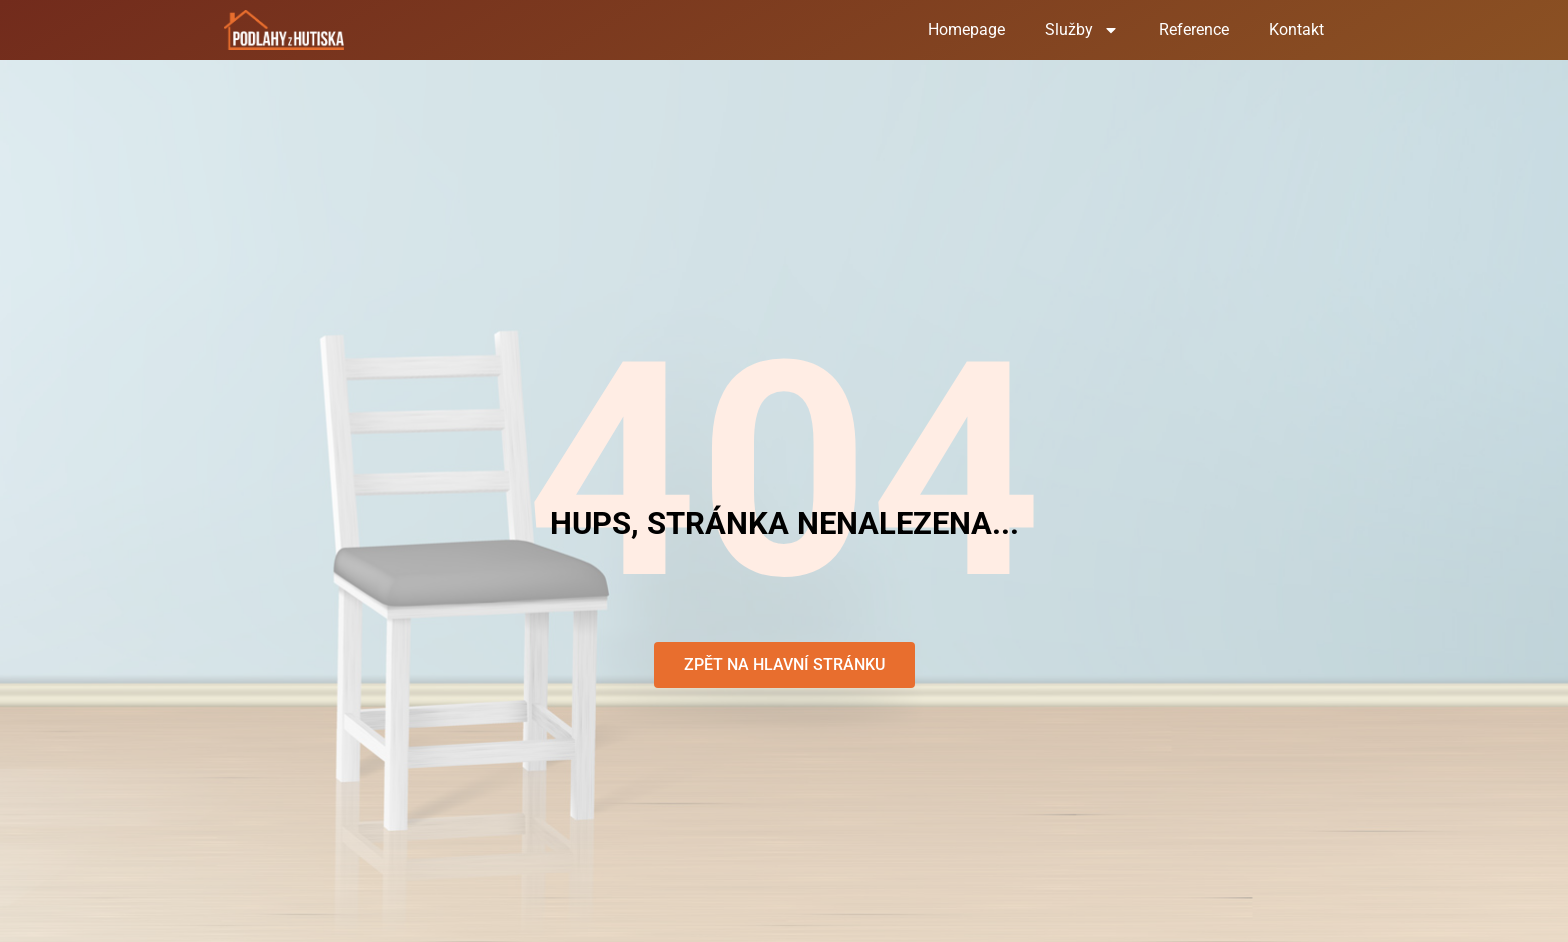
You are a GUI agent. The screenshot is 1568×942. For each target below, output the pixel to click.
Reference (1194, 29)
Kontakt (1296, 29)
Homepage (966, 29)
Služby (1082, 30)
